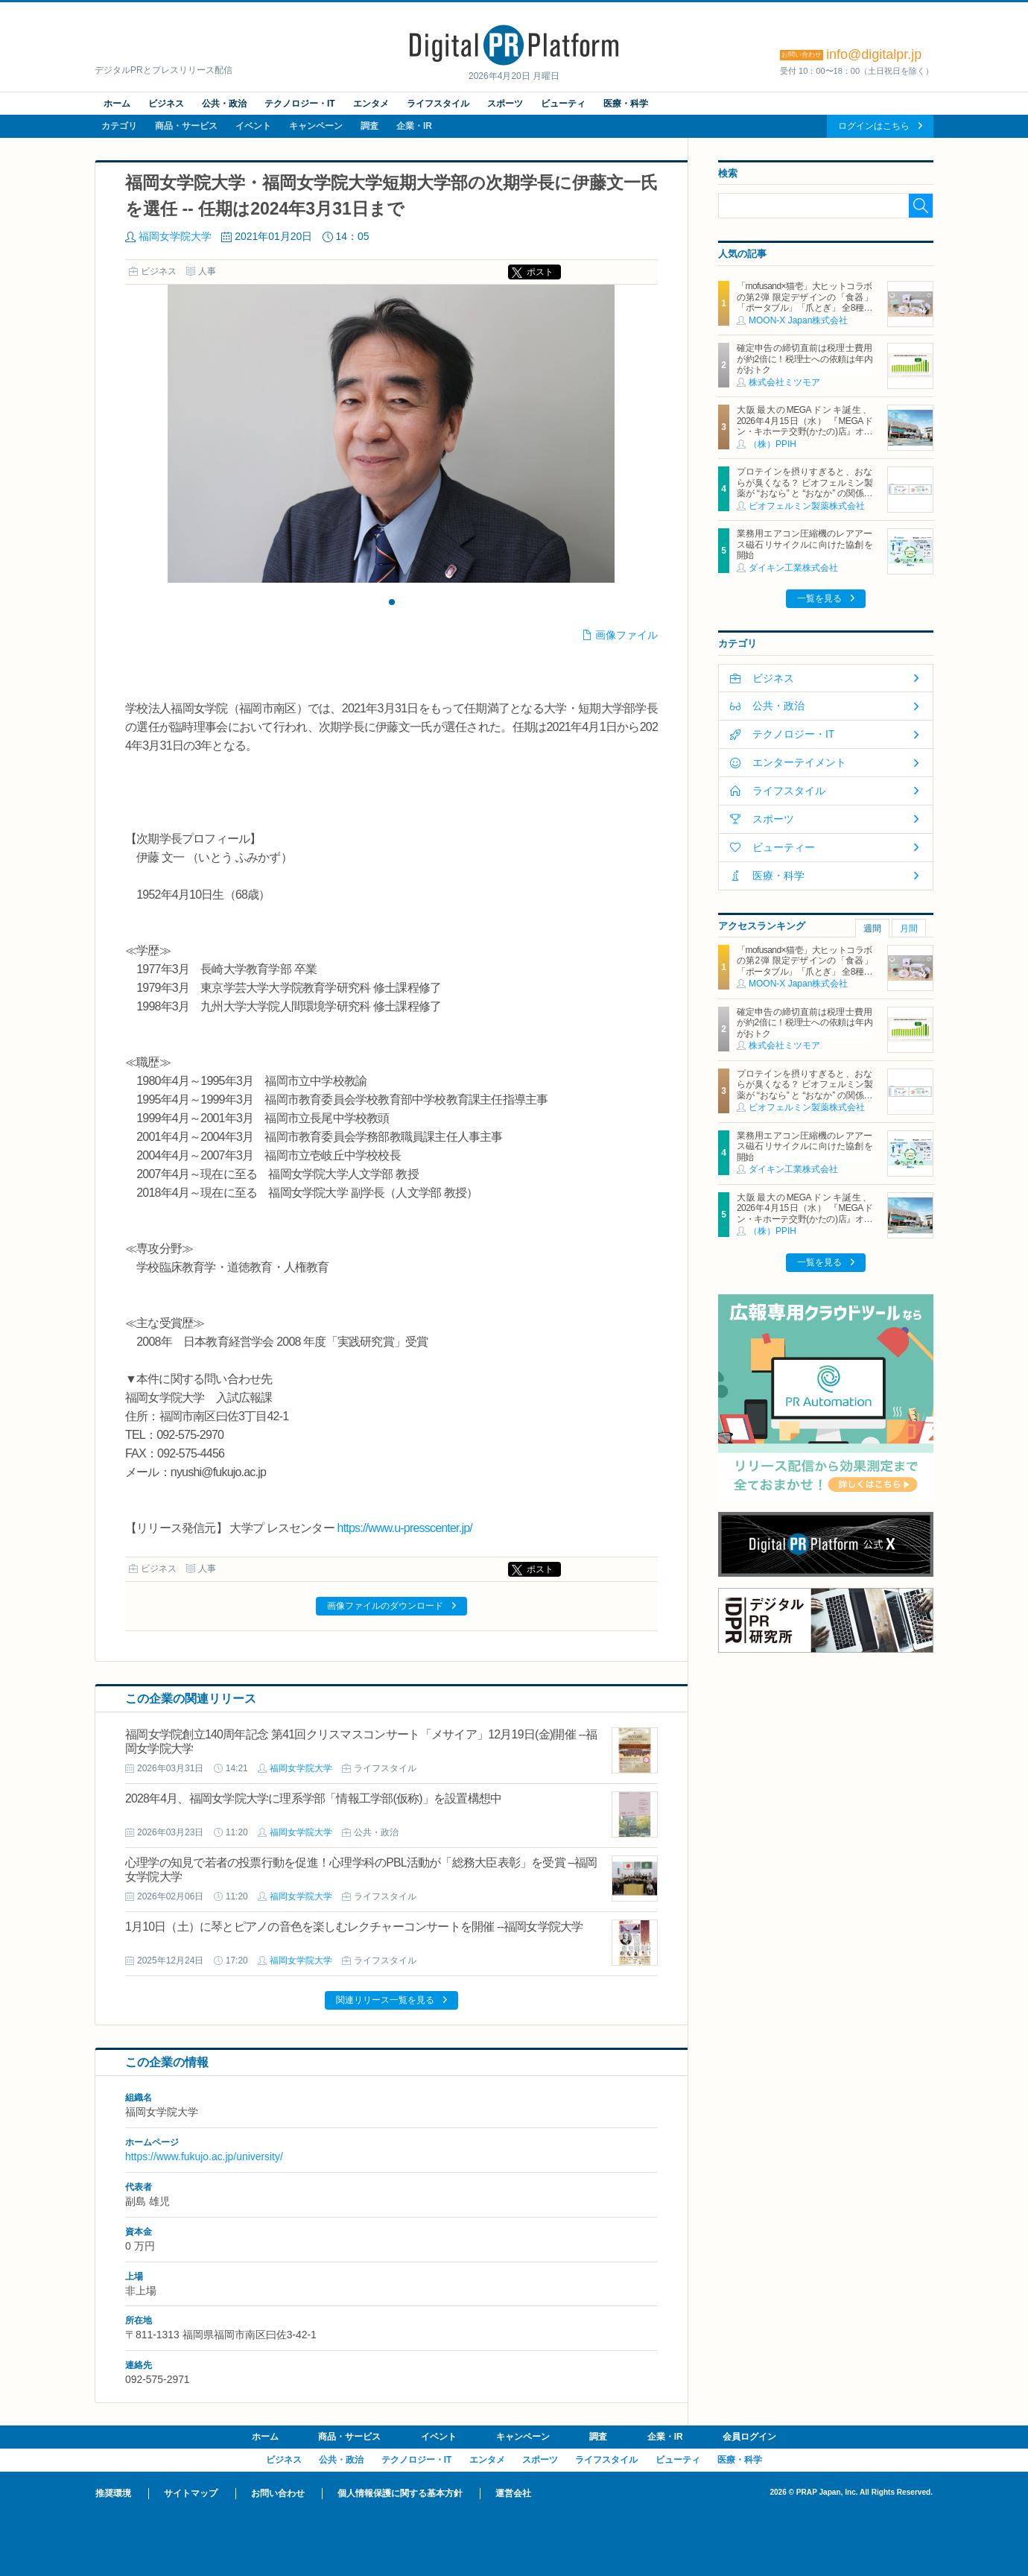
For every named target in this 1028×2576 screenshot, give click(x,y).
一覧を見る (819, 598)
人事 (207, 271)
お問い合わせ (278, 2493)
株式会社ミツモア (784, 382)
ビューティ (563, 103)
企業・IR (414, 126)
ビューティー (783, 847)
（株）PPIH (772, 444)
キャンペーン (316, 126)
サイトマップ (191, 2493)
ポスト (540, 272)
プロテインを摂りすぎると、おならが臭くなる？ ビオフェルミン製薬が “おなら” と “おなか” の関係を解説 (804, 487)
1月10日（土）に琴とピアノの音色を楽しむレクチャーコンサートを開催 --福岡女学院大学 (354, 1926)
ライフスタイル (438, 103)
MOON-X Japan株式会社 (798, 320)
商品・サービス (186, 126)
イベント (253, 126)
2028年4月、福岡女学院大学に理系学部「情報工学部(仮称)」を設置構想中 (313, 1798)
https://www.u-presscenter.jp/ (404, 1528)
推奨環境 (113, 2493)
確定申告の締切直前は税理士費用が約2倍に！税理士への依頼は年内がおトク (804, 359)
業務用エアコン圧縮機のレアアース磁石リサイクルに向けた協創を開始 (804, 544)
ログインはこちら (874, 126)
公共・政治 (224, 103)
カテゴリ (119, 126)
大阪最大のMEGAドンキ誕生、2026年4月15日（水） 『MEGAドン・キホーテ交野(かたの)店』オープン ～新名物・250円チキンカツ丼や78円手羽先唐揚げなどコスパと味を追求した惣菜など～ (804, 437)
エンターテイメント (799, 762)
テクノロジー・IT (299, 103)
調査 (369, 126)
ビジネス (166, 103)
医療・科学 (625, 103)
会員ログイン (749, 2436)
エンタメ (371, 103)
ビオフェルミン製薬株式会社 (807, 506)
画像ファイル (626, 635)
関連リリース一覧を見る (385, 2000)
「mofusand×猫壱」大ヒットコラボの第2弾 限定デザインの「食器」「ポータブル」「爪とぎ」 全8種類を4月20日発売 (804, 302)
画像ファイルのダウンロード (385, 1606)
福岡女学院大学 (175, 236)
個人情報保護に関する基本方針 (400, 2493)
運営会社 (513, 2493)
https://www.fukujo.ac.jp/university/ (204, 2156)
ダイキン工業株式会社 (793, 568)
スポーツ (505, 103)
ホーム (117, 103)
